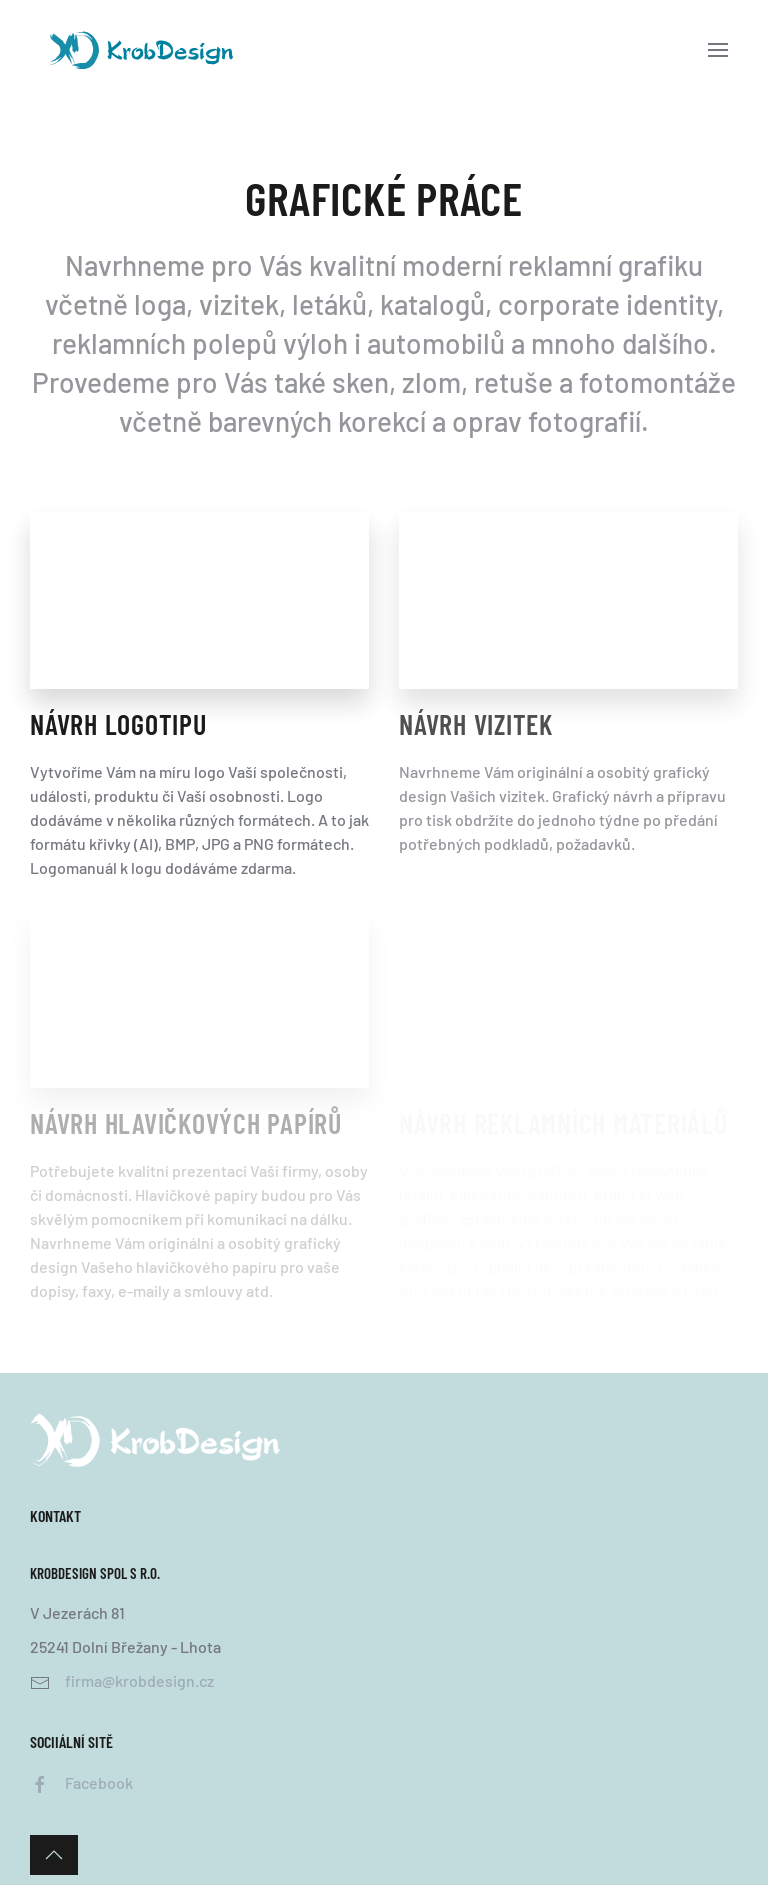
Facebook (99, 1782)
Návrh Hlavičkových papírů (186, 1123)
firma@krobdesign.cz (139, 1680)
